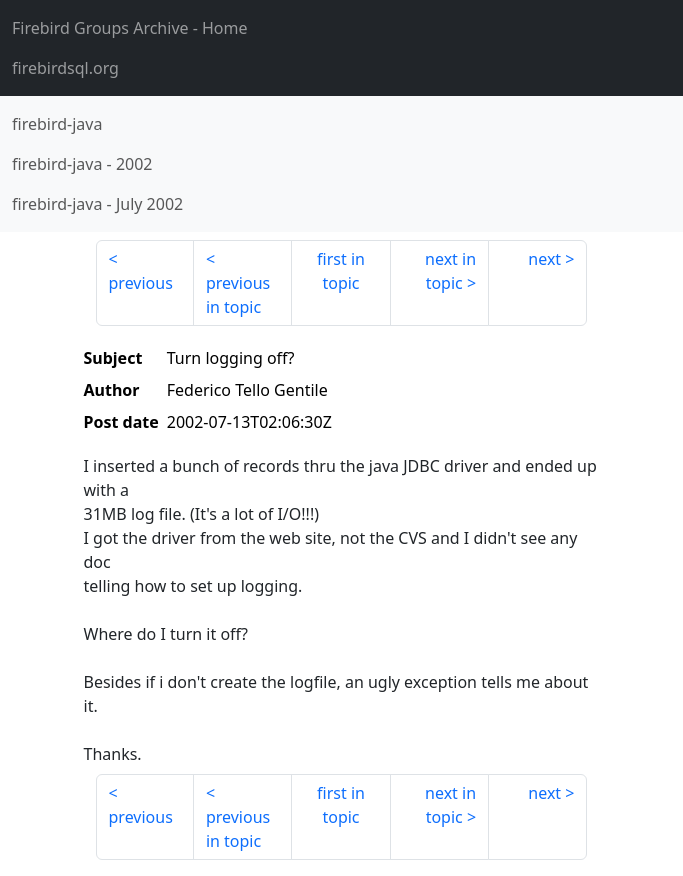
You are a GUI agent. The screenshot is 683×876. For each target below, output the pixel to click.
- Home (130, 28)
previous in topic (238, 295)
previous (141, 283)
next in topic (450, 271)
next (544, 259)
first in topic (341, 271)
